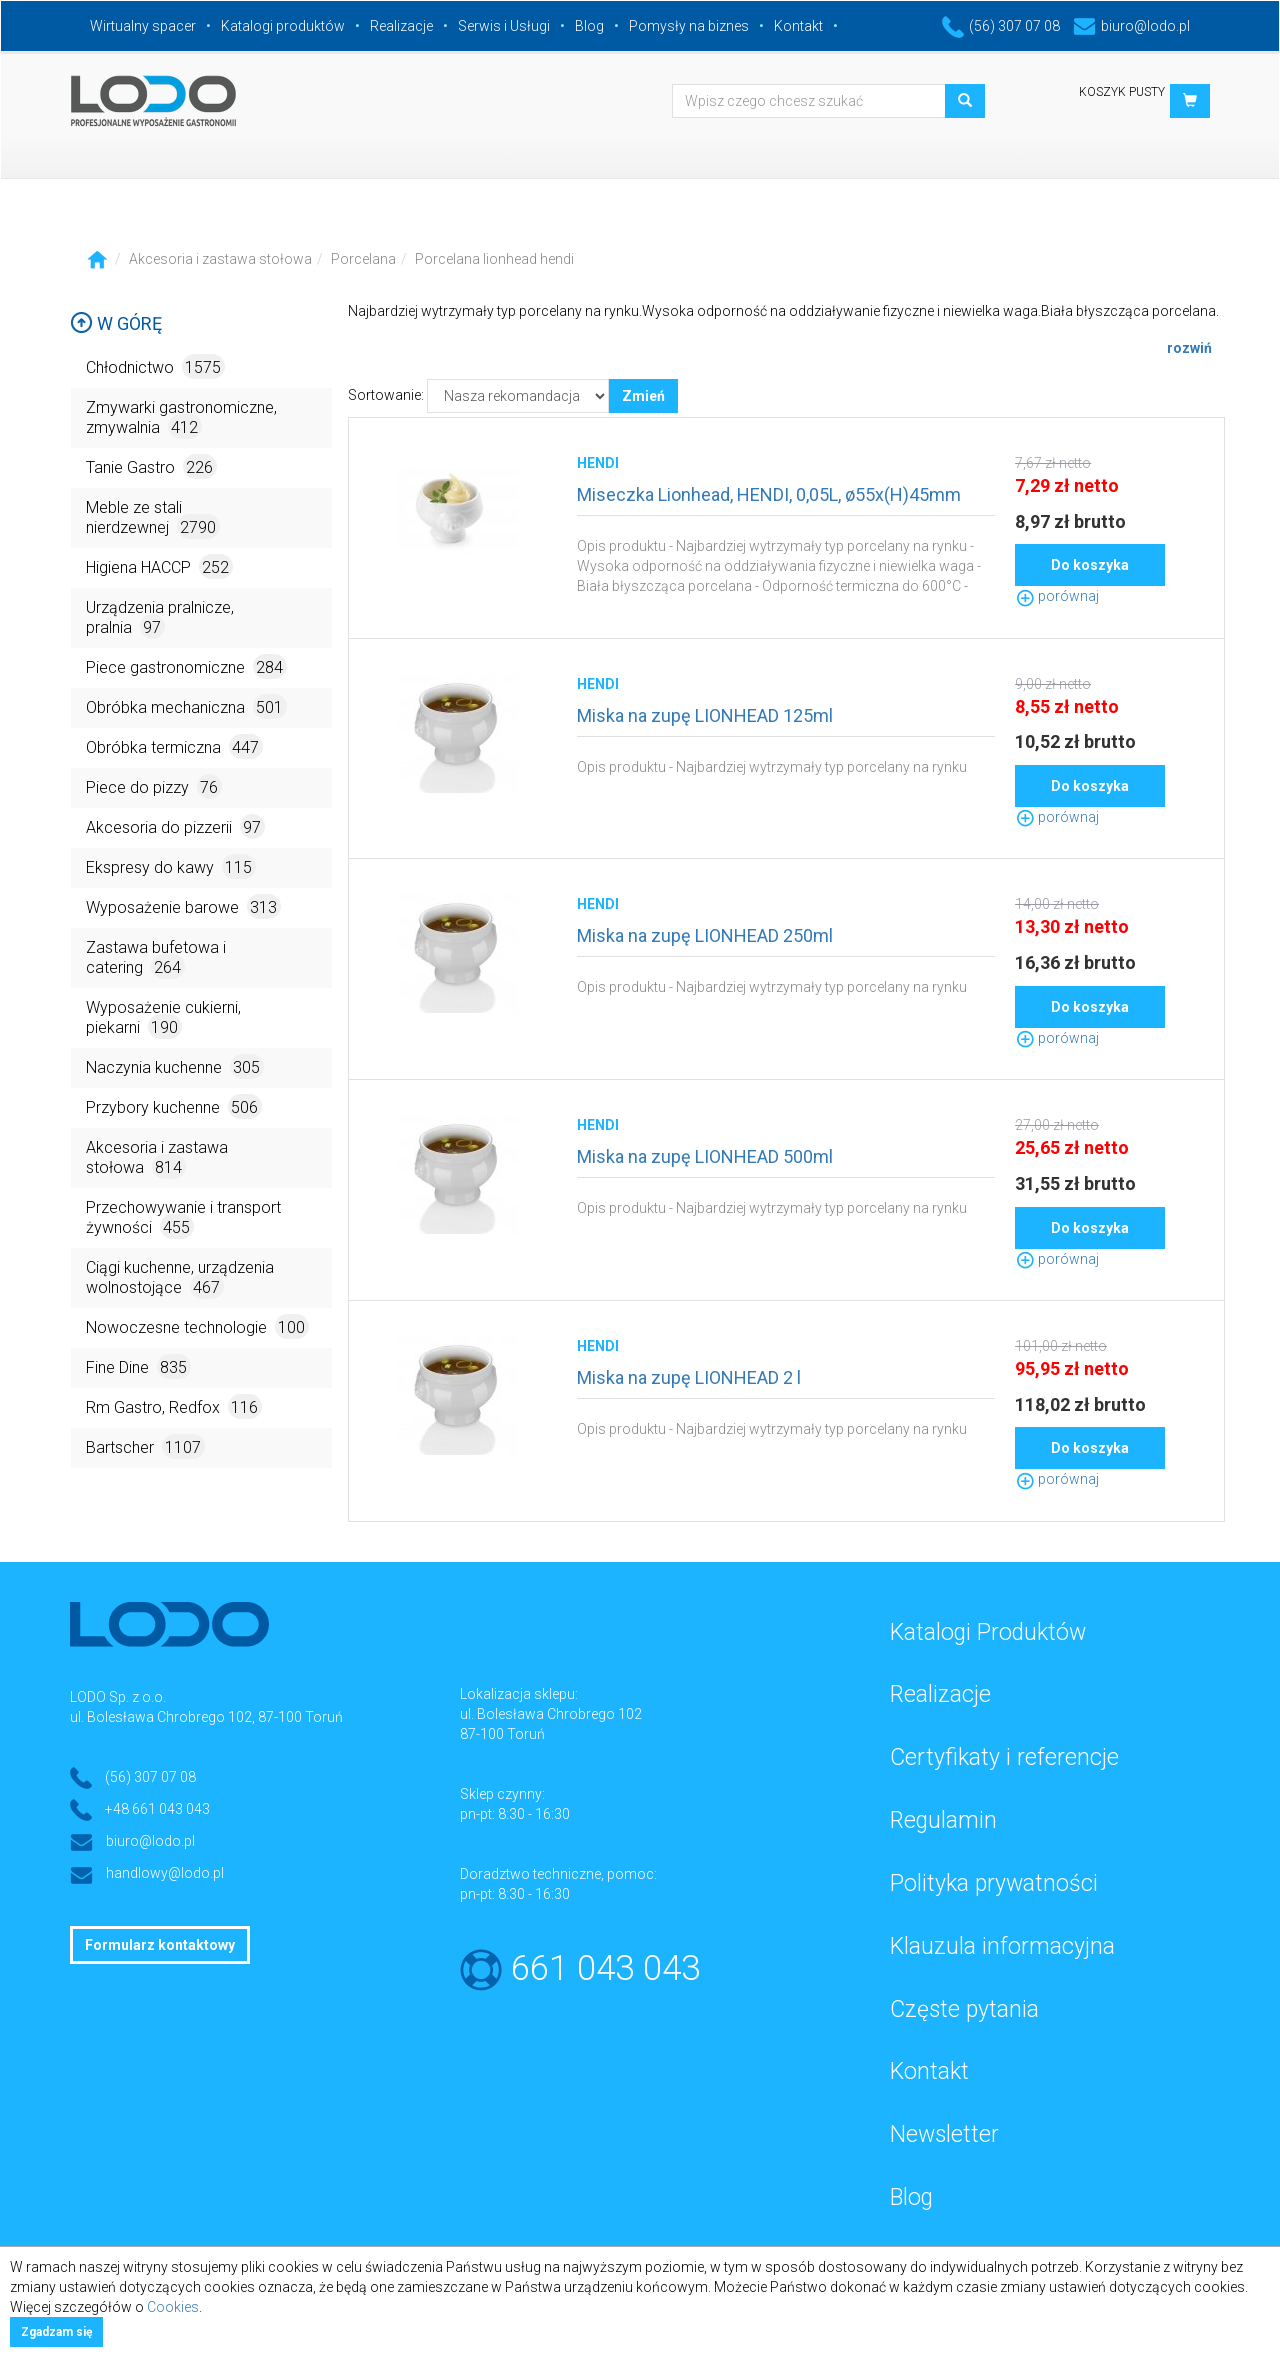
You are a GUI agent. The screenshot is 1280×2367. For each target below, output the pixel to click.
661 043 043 (605, 1968)
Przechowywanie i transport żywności (183, 1218)
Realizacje (401, 26)
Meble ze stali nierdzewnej (153, 518)
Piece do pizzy (154, 786)
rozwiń (1189, 348)
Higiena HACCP (159, 566)
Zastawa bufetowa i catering (156, 958)
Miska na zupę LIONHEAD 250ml (705, 935)
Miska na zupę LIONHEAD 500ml (705, 1156)
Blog (589, 26)
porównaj (1057, 596)
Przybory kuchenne (174, 1106)
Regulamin (943, 1820)
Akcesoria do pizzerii (175, 826)
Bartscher (145, 1446)
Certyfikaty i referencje (1004, 1757)
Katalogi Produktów (988, 1632)
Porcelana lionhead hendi (494, 259)
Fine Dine (138, 1366)
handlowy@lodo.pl (165, 1873)
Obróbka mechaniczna (186, 706)
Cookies (173, 2307)
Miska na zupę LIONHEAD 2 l (689, 1377)
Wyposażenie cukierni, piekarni (163, 1018)
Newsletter (944, 2134)
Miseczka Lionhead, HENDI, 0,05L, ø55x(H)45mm (769, 494)
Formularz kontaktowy (160, 1945)
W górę (116, 323)
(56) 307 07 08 (1001, 26)
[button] (1190, 101)
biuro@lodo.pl (1131, 26)
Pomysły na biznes (689, 26)
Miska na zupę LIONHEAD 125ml (705, 715)
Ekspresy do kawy (171, 866)
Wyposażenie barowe (183, 906)
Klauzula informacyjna (1002, 1946)
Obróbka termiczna (174, 746)
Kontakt (798, 26)
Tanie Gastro (151, 466)
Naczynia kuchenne (175, 1066)
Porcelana (363, 259)
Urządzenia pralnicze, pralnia (160, 618)
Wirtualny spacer (143, 26)
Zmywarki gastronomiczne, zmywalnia (181, 418)
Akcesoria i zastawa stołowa (220, 259)
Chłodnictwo (155, 366)
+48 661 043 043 (157, 1809)
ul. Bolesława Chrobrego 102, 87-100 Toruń (206, 1717)
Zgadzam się (56, 2332)
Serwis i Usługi (504, 26)
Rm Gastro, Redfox (174, 1406)
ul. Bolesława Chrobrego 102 (551, 1714)
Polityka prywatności (994, 1883)
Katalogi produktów (283, 26)
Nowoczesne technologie (197, 1326)
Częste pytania (964, 2009)
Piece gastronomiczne (186, 666)
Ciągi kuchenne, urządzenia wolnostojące (180, 1278)
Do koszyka (1090, 565)
